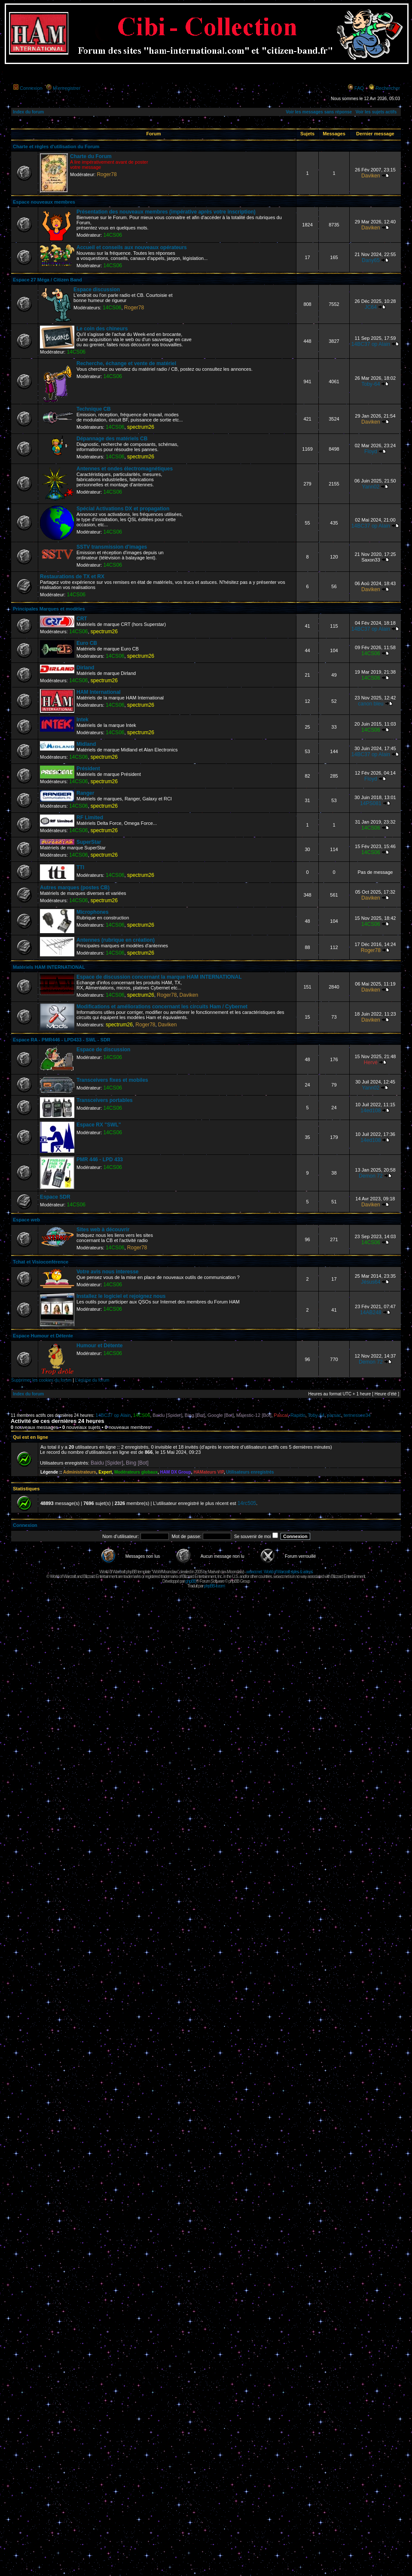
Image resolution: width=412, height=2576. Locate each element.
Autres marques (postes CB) (75, 888)
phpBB (190, 1581)
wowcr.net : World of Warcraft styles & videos (279, 1571)
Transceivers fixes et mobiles (112, 1080)
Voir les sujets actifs (376, 112)
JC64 (371, 307)
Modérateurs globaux (136, 1472)
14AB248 (370, 1312)
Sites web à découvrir (102, 1230)
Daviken (370, 176)
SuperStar (88, 842)
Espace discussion (96, 290)
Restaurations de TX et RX (72, 577)
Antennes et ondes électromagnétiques (124, 469)
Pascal (281, 1415)
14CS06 (112, 235)
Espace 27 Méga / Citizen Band (47, 279)
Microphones (92, 912)
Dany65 (371, 260)
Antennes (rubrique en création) (115, 940)
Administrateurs (79, 1472)
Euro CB (86, 643)
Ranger (85, 793)
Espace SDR (55, 1197)
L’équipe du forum (92, 1380)
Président (88, 769)
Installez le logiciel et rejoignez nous (120, 1296)
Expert (105, 1472)
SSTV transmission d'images (111, 547)
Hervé (371, 1062)
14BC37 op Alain (370, 344)
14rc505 (247, 1503)
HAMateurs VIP (208, 1472)
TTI (80, 867)
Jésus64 (370, 1282)
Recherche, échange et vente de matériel (126, 363)
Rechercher (387, 88)
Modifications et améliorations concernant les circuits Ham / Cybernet (161, 1007)
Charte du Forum (91, 156)
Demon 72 (371, 1176)
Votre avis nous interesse (107, 1272)
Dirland (85, 668)
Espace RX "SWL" (98, 1125)
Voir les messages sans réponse (319, 112)
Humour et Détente (99, 1346)
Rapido (297, 1415)
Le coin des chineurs (102, 329)
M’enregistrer (66, 88)
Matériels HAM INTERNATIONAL (49, 967)
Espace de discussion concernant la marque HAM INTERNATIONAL (159, 977)
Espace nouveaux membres (44, 201)
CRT (81, 619)
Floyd (370, 452)
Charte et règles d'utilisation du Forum (56, 146)
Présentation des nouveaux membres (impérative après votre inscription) (166, 212)
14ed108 (370, 1111)
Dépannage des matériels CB (111, 439)
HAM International (98, 692)
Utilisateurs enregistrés (250, 1472)
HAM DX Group (175, 1472)
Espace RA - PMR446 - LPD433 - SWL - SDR (61, 1039)
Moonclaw (235, 1571)
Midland (86, 744)
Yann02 (370, 487)
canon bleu (370, 704)
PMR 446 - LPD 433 (99, 1160)
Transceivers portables (104, 1100)
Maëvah (214, 1571)
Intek (82, 720)
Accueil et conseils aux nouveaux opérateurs (131, 247)
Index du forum (28, 112)
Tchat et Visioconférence (40, 1261)
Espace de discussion (103, 1050)
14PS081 (370, 803)
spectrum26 (140, 427)
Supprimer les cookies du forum (41, 1380)
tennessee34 (357, 1415)
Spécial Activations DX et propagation (122, 509)
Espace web (26, 1219)
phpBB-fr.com (214, 1586)
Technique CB (93, 409)
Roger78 (106, 174)
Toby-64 (370, 384)
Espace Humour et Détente (43, 1335)
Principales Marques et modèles (49, 608)
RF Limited (89, 818)
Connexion (31, 88)
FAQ (359, 88)
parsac (334, 1415)
